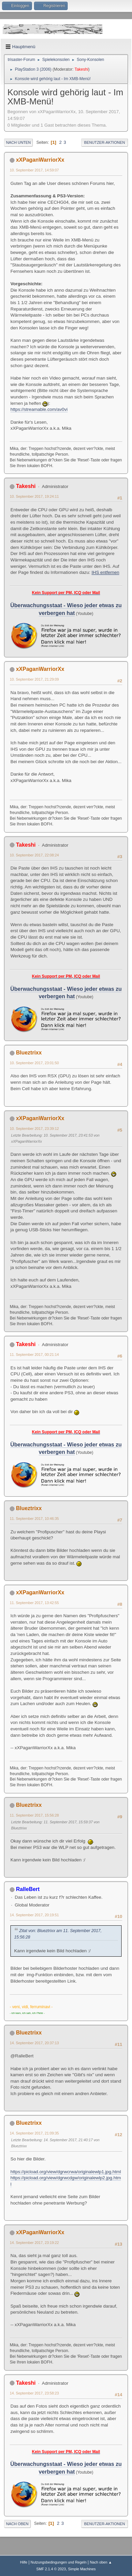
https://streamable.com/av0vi (39, 409)
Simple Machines (82, 2569)
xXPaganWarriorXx (40, 160)
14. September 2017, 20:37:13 (34, 2043)
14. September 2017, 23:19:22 (34, 2243)
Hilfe (23, 2562)
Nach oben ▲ (101, 2562)
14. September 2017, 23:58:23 (34, 2393)
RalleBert (27, 1889)
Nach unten (18, 142)
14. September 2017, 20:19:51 (34, 1915)
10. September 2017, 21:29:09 (34, 679)
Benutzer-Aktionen (104, 142)
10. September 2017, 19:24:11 (34, 496)
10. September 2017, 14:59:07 (34, 170)
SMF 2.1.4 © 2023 (51, 2569)
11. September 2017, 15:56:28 (34, 1815)
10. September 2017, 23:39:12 (34, 1129)
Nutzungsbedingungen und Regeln (59, 2562)
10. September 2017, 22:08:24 (34, 855)
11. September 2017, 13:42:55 (34, 1603)
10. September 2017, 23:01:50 (34, 1063)
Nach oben (17, 2524)
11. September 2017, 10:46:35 (34, 1519)
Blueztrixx (28, 1052)
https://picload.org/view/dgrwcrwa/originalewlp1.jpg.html (65, 2171)
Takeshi (81, 69)
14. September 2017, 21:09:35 (34, 2133)
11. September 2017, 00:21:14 (34, 1354)
